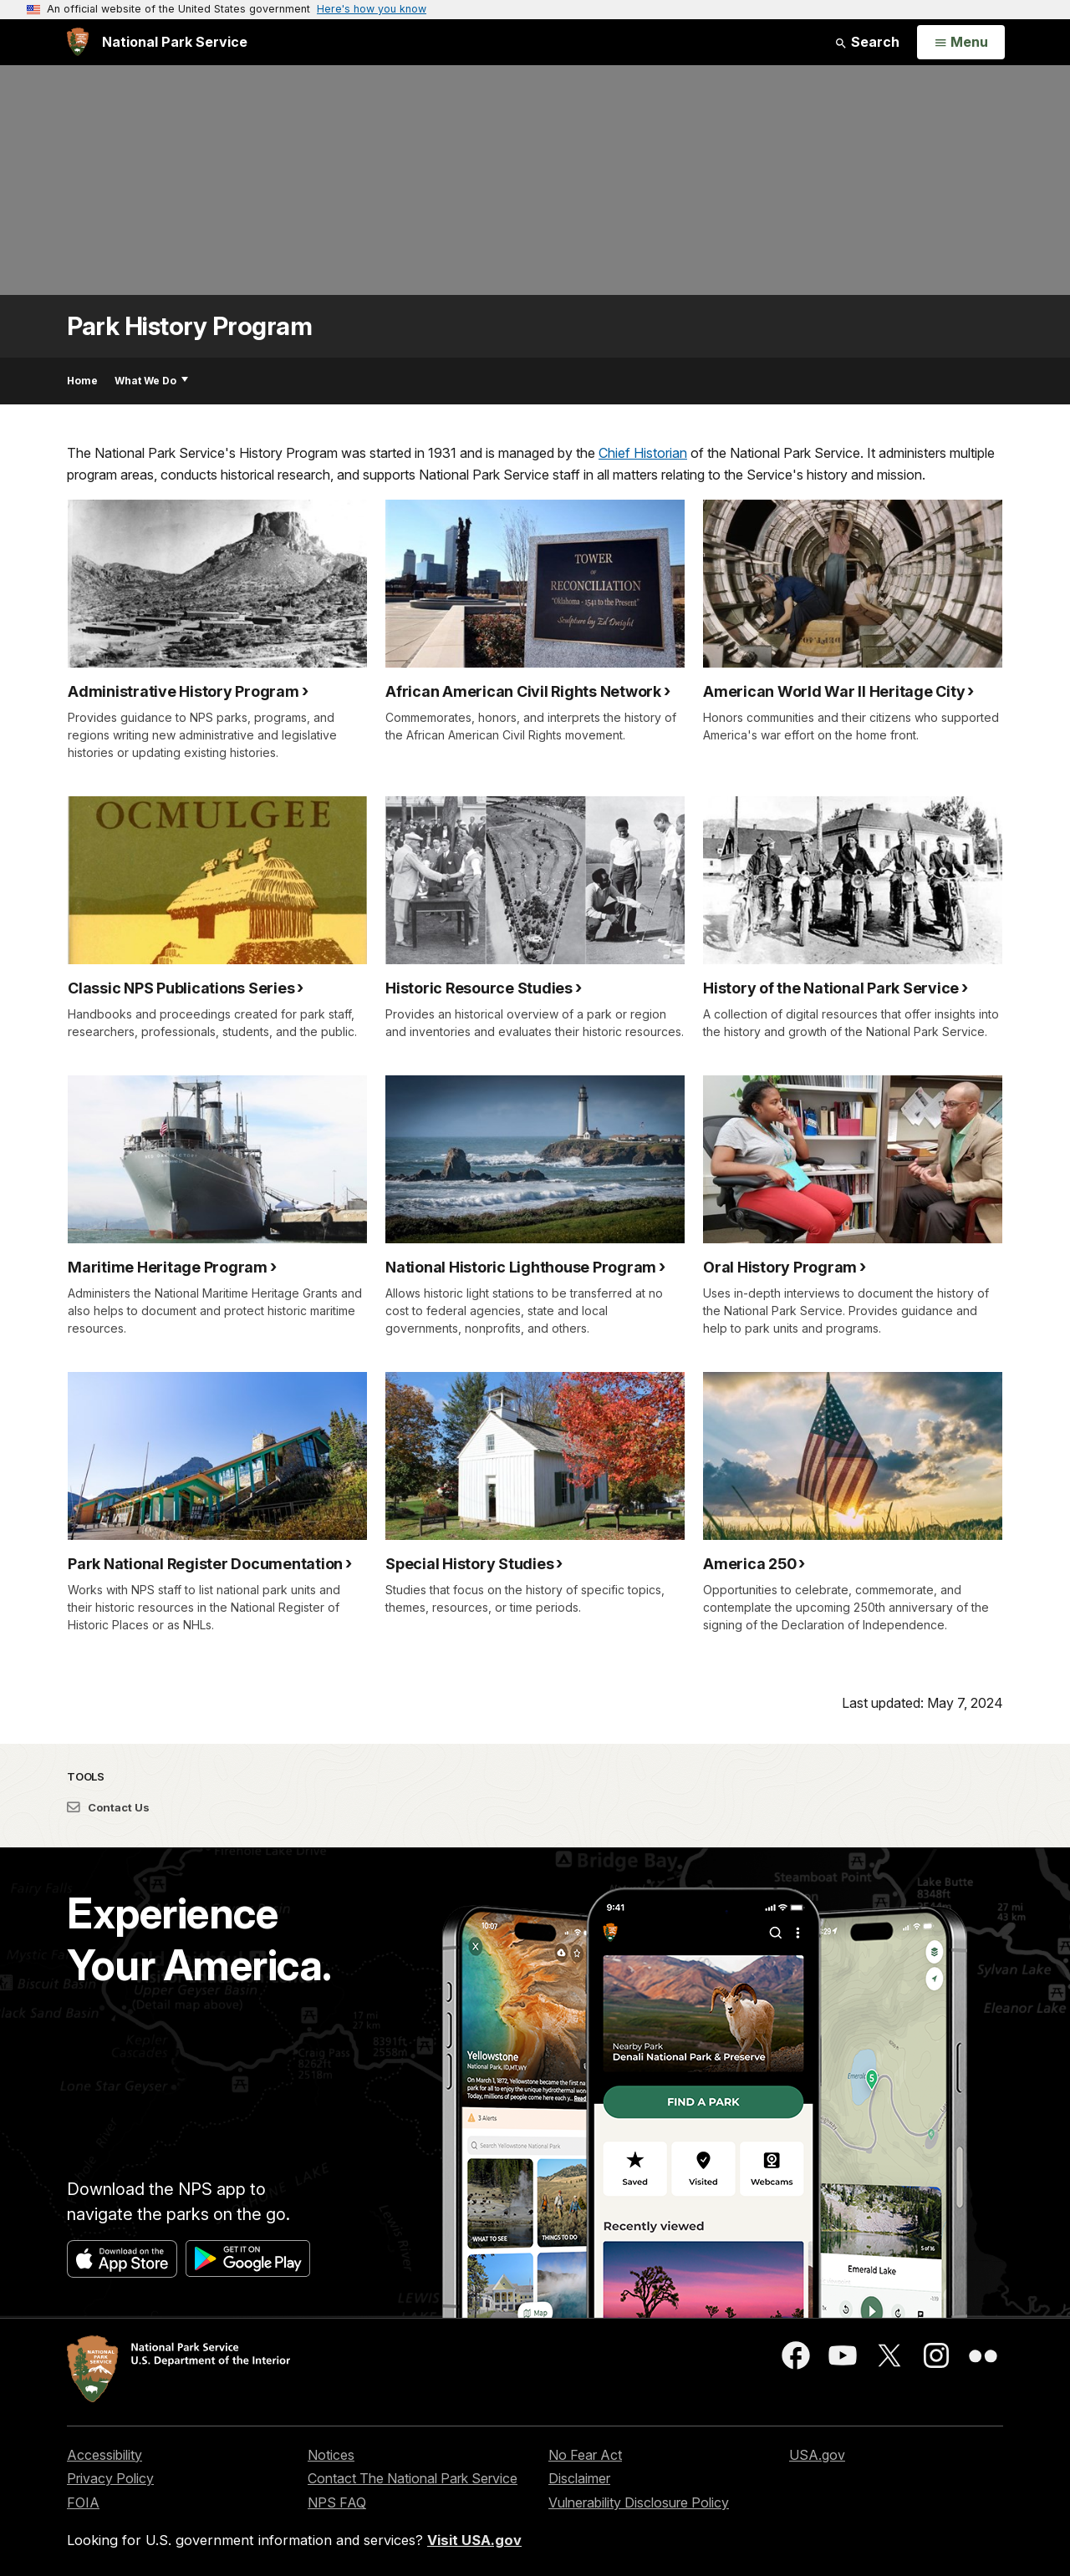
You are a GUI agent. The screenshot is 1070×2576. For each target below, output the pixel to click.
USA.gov (817, 2454)
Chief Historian (643, 453)
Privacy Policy (110, 2478)
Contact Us (108, 1807)
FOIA (83, 2502)
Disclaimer (579, 2478)
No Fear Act (585, 2454)
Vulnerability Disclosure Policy (638, 2502)
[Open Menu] (961, 42)
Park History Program (189, 326)
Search (866, 41)
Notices (331, 2454)
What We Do (151, 380)
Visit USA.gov (474, 2540)
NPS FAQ (337, 2502)
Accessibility (104, 2454)
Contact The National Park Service (412, 2478)
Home (82, 380)
